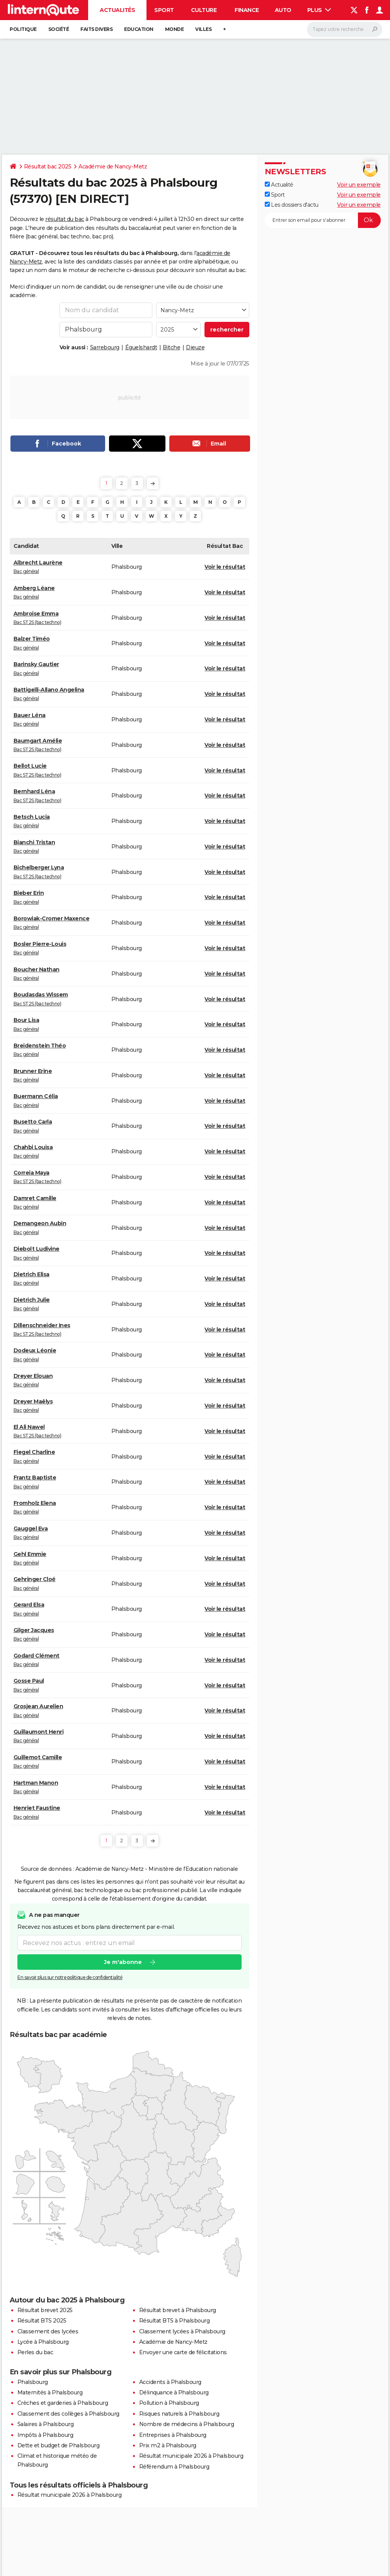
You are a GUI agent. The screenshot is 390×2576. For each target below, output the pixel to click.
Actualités (117, 10)
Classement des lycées (47, 2331)
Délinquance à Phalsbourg (174, 2392)
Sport (164, 10)
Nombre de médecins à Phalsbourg (186, 2424)
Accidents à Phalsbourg (170, 2382)
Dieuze (195, 347)
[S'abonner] (323, 220)
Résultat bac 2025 (48, 166)
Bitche (171, 347)
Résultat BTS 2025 (41, 2320)
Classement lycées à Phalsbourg (182, 2331)
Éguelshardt (141, 347)
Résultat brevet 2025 (45, 2310)
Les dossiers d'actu (291, 204)
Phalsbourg (32, 2382)
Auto (283, 10)
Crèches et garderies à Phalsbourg (62, 2402)
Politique (23, 29)
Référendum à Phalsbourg (174, 2466)
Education (138, 29)
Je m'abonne (122, 1962)
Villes (203, 29)
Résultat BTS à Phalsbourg (174, 2320)
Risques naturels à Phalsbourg (179, 2413)
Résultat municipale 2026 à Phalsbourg (191, 2455)
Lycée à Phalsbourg (43, 2341)
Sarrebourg (104, 347)
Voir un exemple (359, 184)
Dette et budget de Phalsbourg (58, 2445)
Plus (319, 10)
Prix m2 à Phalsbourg (167, 2445)
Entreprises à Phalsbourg (172, 2434)
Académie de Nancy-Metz (112, 166)
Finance (247, 10)
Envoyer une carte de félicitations (183, 2352)
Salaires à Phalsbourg (45, 2424)
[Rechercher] (344, 29)
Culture (204, 10)
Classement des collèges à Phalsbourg (68, 2413)
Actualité (279, 184)
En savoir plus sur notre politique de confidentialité (70, 1977)
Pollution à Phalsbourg (169, 2402)
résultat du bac (64, 219)
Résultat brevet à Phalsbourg (177, 2310)
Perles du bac (35, 2352)
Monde (174, 29)
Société (58, 29)
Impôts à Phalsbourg (45, 2434)
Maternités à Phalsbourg (50, 2392)
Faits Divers (96, 29)
